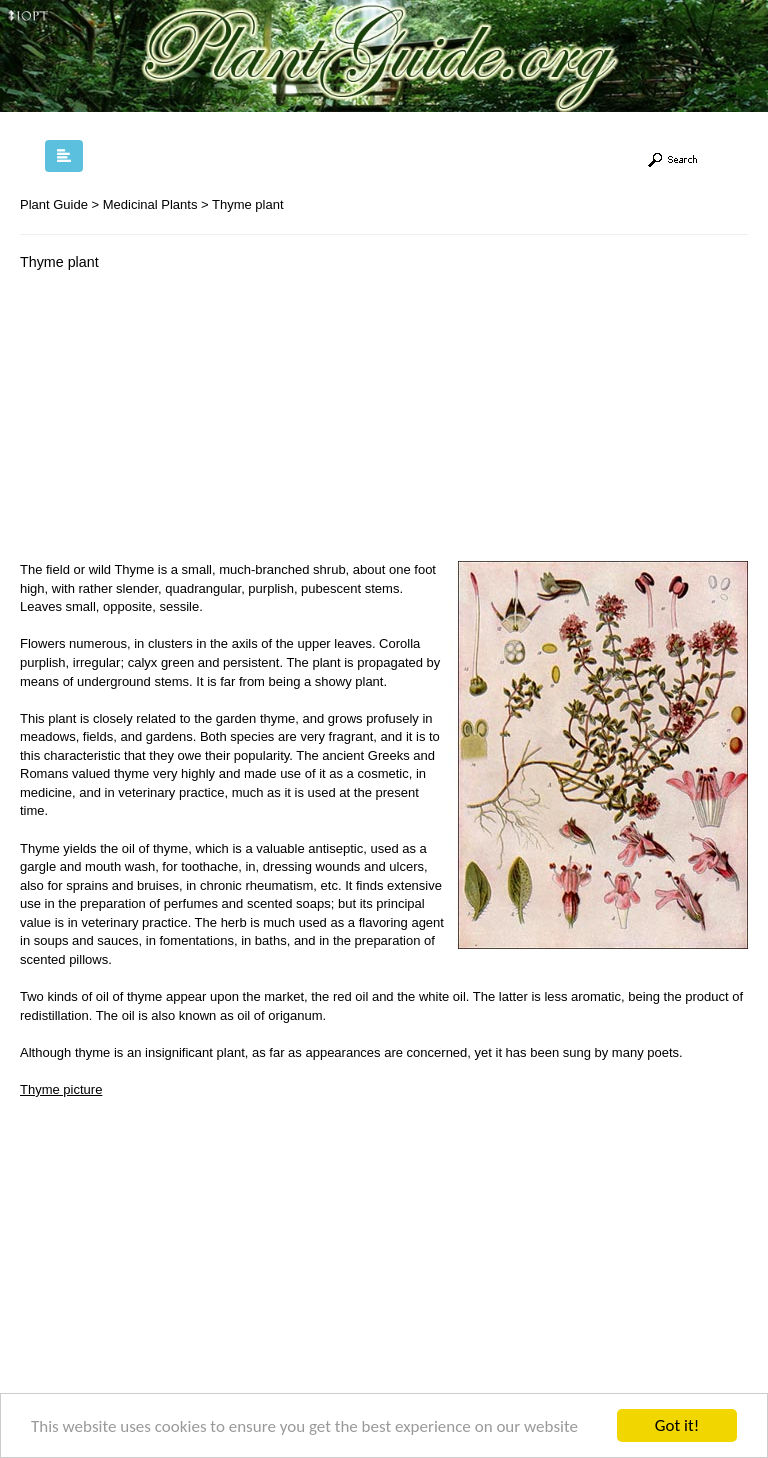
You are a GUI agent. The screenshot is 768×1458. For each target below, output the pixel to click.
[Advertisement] (188, 421)
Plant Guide (54, 204)
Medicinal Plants (150, 204)
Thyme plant (248, 204)
